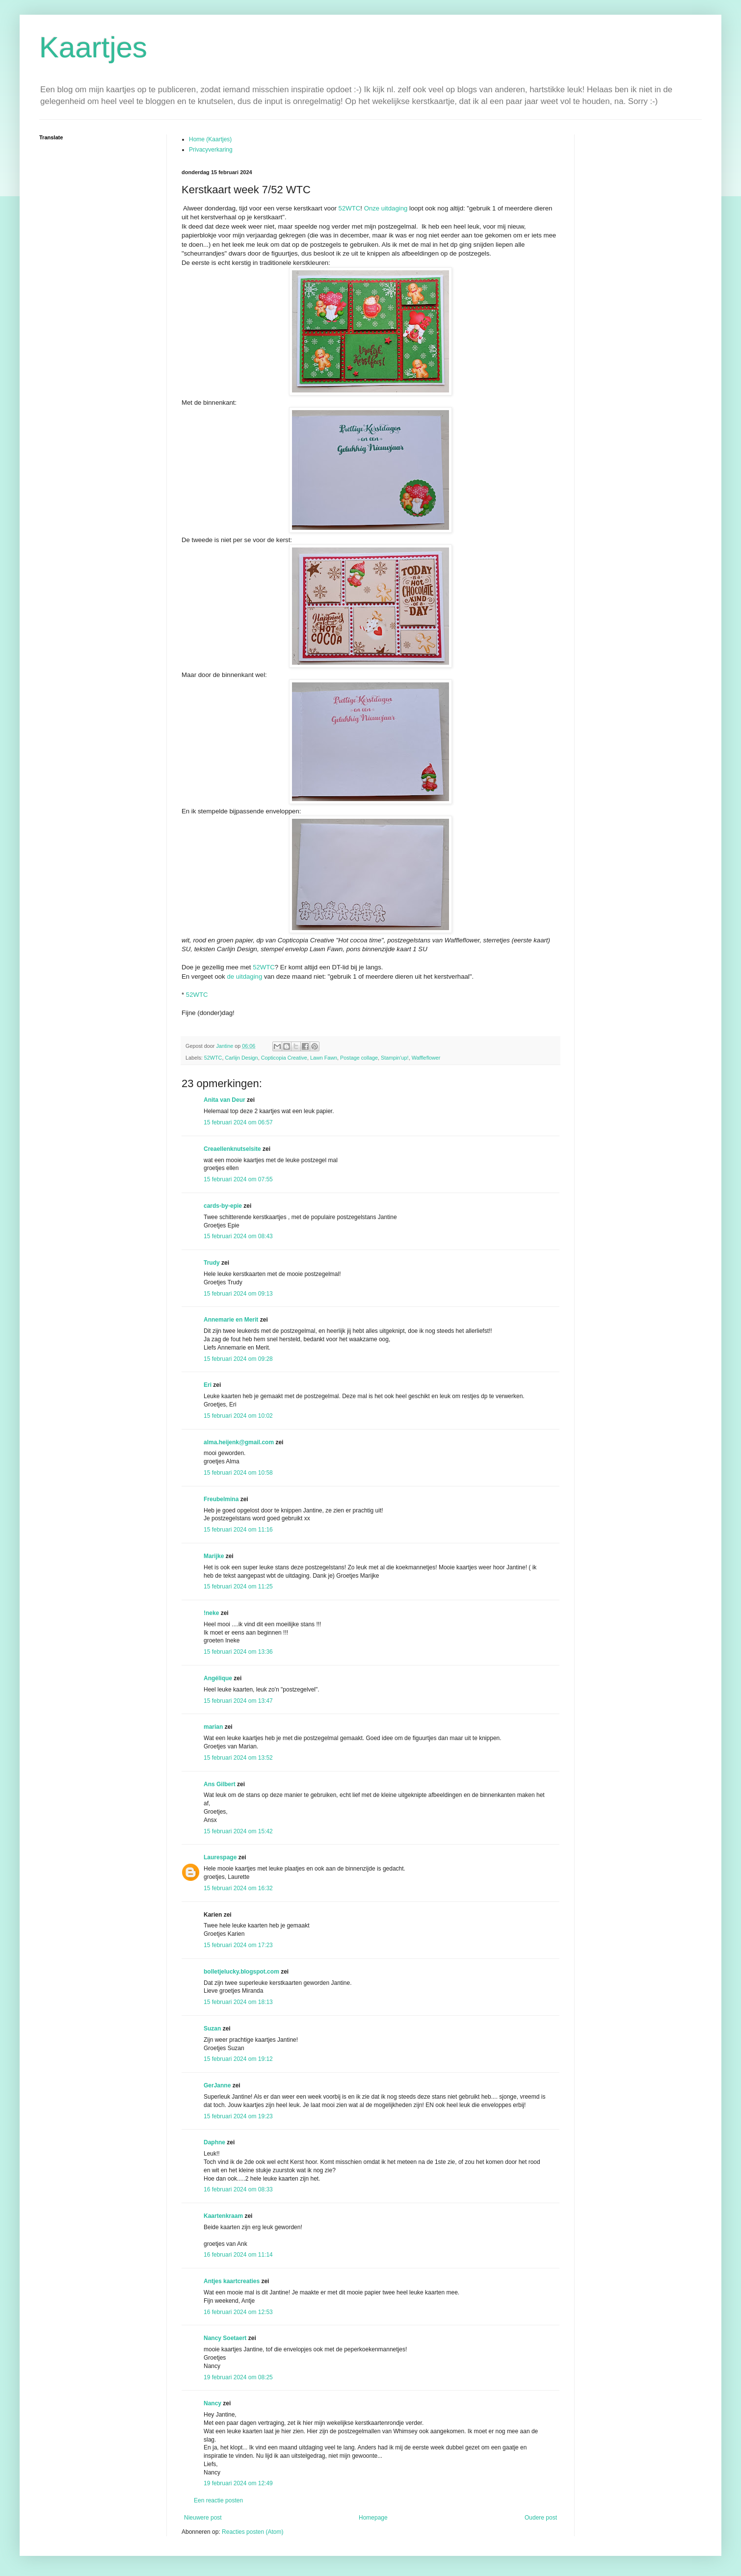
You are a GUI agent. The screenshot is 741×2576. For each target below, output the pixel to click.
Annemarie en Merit (231, 1319)
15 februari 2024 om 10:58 (238, 1472)
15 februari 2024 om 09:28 (238, 1358)
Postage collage (359, 1058)
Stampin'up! (395, 1058)
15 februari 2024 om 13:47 (238, 1700)
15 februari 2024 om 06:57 (238, 1122)
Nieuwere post (203, 2517)
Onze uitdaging (386, 208)
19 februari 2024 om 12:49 (238, 2483)
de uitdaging (244, 976)
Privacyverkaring (211, 149)
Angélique (219, 1678)
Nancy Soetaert (225, 2338)
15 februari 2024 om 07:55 (238, 1179)
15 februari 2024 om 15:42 (238, 1831)
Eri (208, 1384)
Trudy (212, 1262)
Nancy (212, 2403)
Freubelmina (221, 1499)
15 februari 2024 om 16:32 (238, 1888)
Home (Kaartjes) (210, 139)
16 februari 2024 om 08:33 (238, 2189)
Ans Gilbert (220, 1784)
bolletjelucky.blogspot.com (241, 1971)
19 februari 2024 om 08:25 (238, 2377)
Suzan (212, 2028)
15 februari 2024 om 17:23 (238, 1945)
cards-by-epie (223, 1205)
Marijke (214, 1556)
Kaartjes (93, 47)
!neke (211, 1613)
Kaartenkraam (223, 2215)
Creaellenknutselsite (232, 1148)
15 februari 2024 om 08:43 (238, 1236)
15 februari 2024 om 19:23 (238, 2116)
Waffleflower (426, 1058)
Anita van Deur (224, 1099)
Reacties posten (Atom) (252, 2531)
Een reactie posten (218, 2500)
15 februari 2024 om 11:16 (238, 1529)
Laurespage (220, 1857)
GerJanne (217, 2085)
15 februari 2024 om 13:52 (238, 1757)
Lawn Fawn (323, 1058)
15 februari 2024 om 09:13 (238, 1293)
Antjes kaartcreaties (232, 2281)
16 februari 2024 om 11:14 (238, 2254)
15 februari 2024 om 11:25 (238, 1586)
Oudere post (541, 2517)
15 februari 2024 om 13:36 (238, 1651)
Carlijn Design (241, 1058)
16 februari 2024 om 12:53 (238, 2312)
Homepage (373, 2517)
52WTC (350, 208)
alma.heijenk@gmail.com (239, 1442)
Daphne (214, 2142)
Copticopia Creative (284, 1058)
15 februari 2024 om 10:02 (238, 1415)
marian (213, 1726)
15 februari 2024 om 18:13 (238, 2002)
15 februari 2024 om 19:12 (238, 2059)
